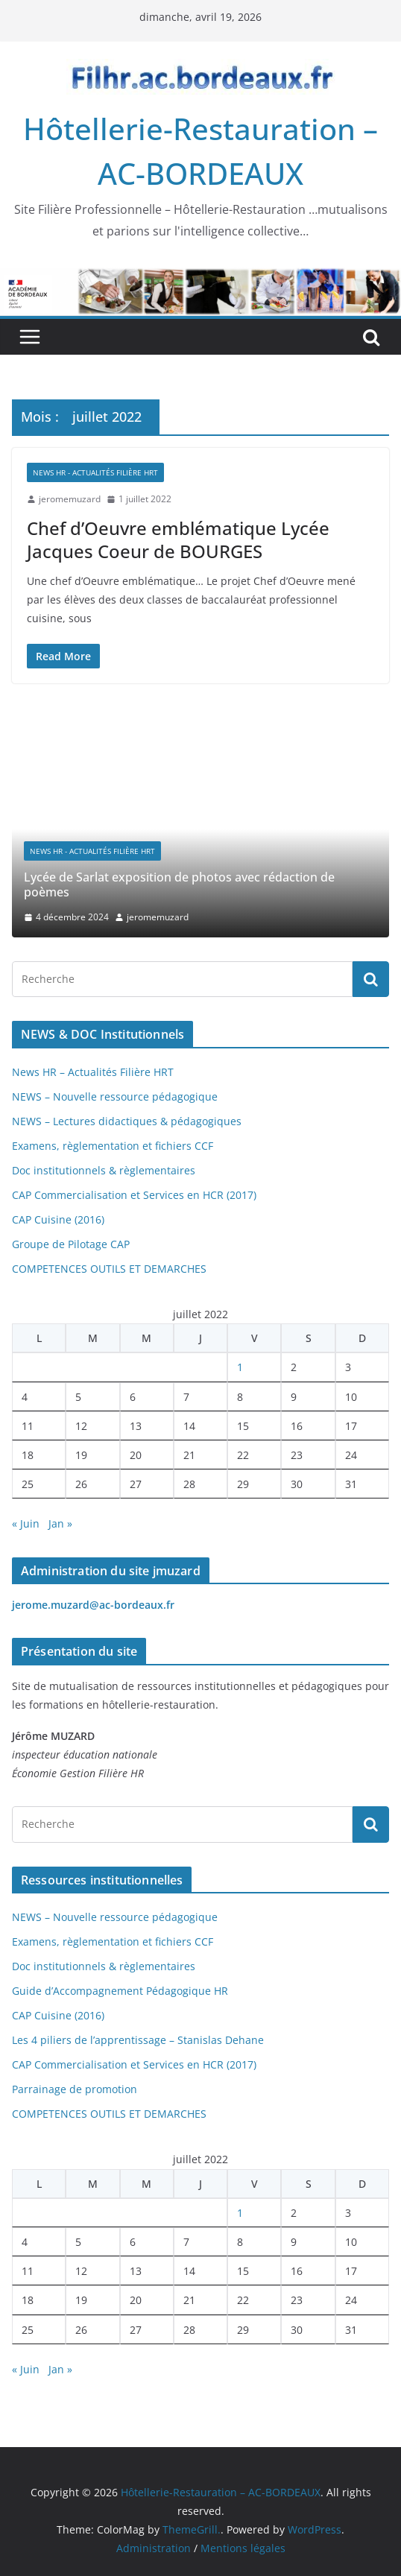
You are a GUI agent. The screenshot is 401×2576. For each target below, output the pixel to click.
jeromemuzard (70, 499)
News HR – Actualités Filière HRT (93, 1072)
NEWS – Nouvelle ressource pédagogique (115, 1096)
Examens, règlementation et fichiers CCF (112, 1146)
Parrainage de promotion (74, 2089)
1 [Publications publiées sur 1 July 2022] (240, 1367)
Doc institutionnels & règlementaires (103, 1170)
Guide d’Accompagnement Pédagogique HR (120, 1991)
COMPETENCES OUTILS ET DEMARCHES (109, 1269)
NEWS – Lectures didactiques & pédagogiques (126, 1121)
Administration (153, 2548)
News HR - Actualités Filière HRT (95, 472)
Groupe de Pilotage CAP (71, 1244)
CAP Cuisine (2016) (58, 1219)
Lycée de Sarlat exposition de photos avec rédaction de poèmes (179, 885)
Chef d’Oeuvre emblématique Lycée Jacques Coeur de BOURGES (178, 539)
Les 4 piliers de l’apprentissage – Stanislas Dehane (138, 2040)
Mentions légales (242, 2548)
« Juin (26, 1523)
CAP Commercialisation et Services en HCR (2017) (134, 1195)
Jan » (60, 1523)
